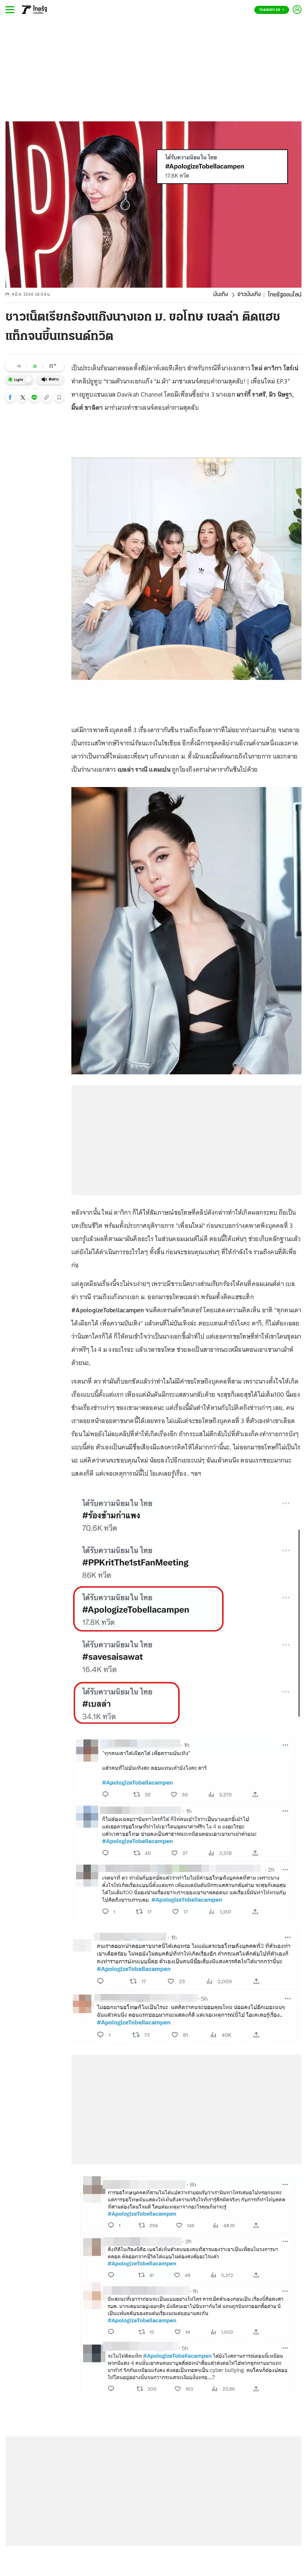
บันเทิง (220, 295)
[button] (10, 397)
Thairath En (271, 10)
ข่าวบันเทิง (249, 295)
